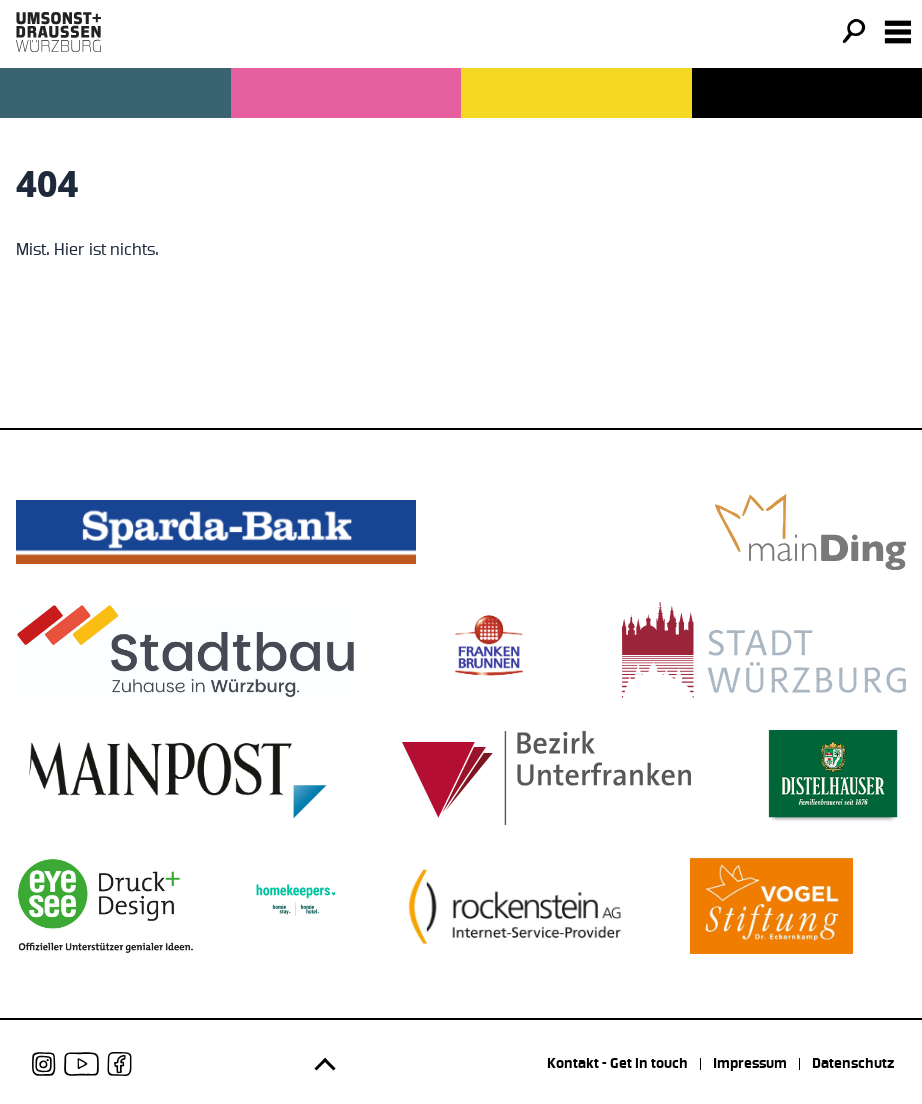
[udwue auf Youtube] (81, 1064)
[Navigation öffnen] (898, 32)
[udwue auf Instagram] (44, 1064)
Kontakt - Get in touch (617, 1063)
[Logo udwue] (58, 32)
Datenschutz (853, 1063)
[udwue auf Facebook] (119, 1064)
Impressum (750, 1063)
